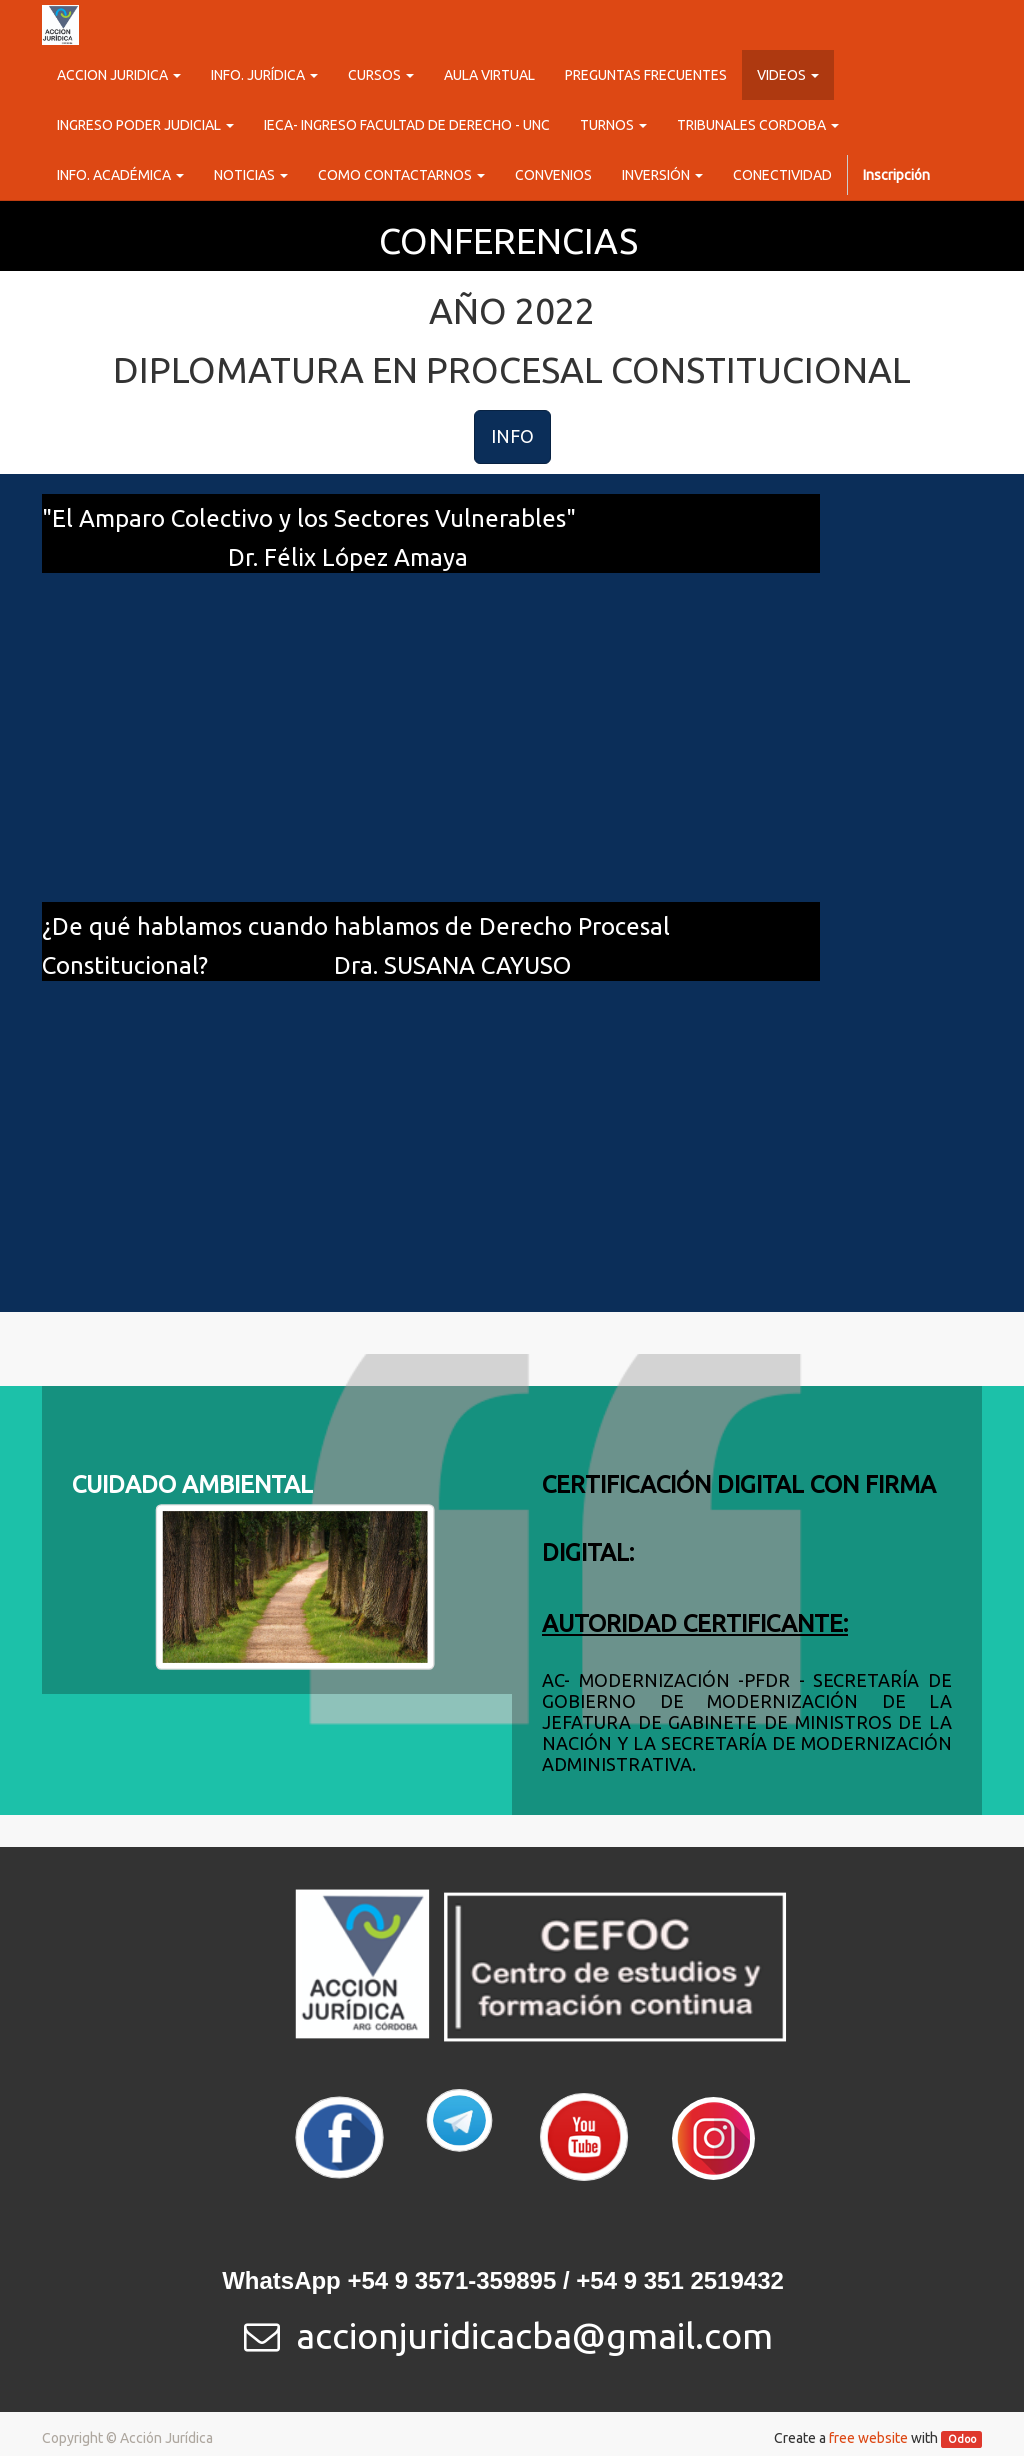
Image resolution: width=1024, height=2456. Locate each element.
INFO (512, 436)
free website (868, 2438)
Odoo (962, 2439)
